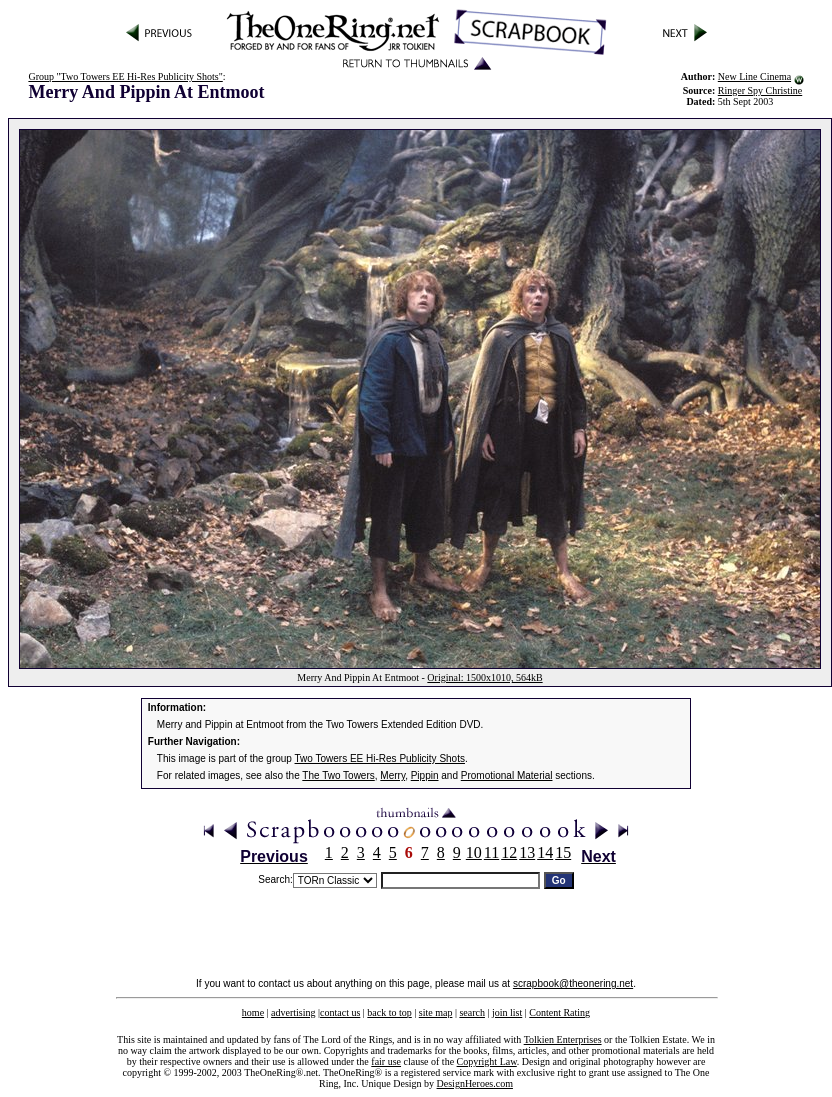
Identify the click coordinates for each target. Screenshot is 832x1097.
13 (527, 852)
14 (545, 852)
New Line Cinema (754, 76)
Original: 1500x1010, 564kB (484, 677)
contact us (340, 1012)
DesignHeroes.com (475, 1083)
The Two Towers (338, 775)
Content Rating (559, 1012)
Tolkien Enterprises (563, 1039)
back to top (389, 1012)
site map (436, 1012)
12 (509, 852)
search (472, 1012)
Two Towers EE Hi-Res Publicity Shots (380, 758)
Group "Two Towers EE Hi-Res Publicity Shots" (125, 76)
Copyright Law (487, 1061)
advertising (293, 1012)
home (253, 1012)
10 (474, 852)
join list (507, 1012)
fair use (386, 1061)
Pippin (425, 775)
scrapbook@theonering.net (573, 983)
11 (491, 852)
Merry (392, 775)
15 (563, 852)
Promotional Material (507, 775)
